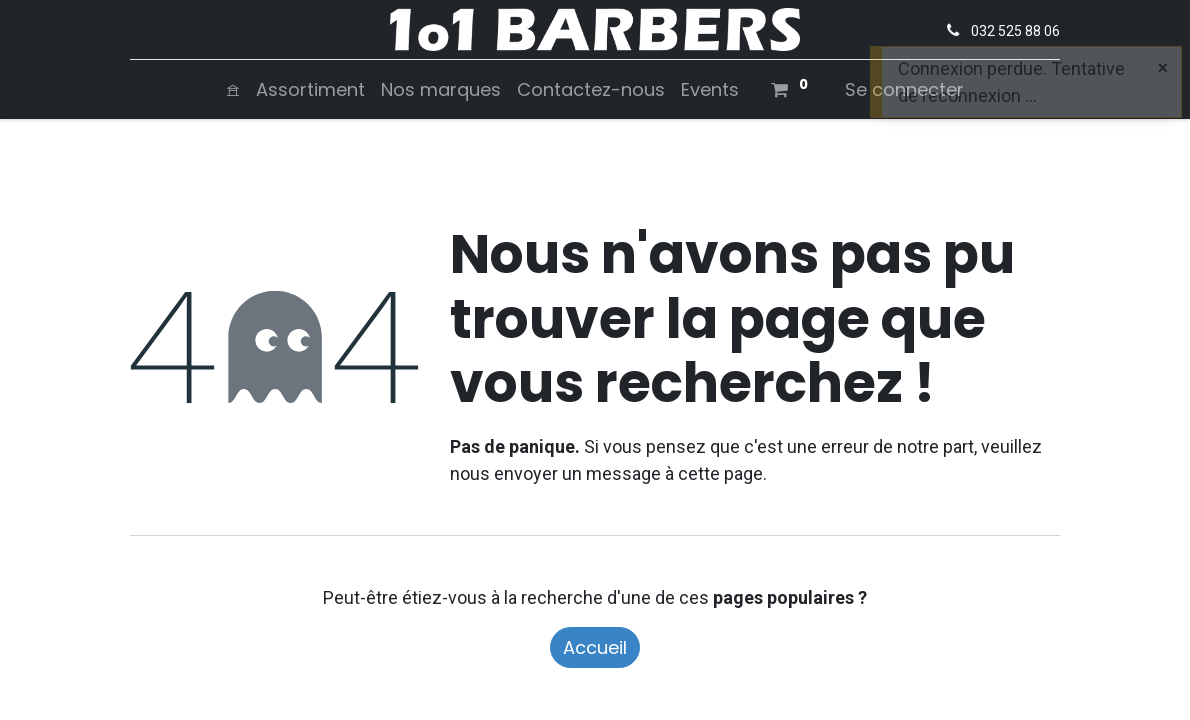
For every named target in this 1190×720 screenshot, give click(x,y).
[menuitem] (233, 89)
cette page (720, 473)
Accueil (595, 647)
